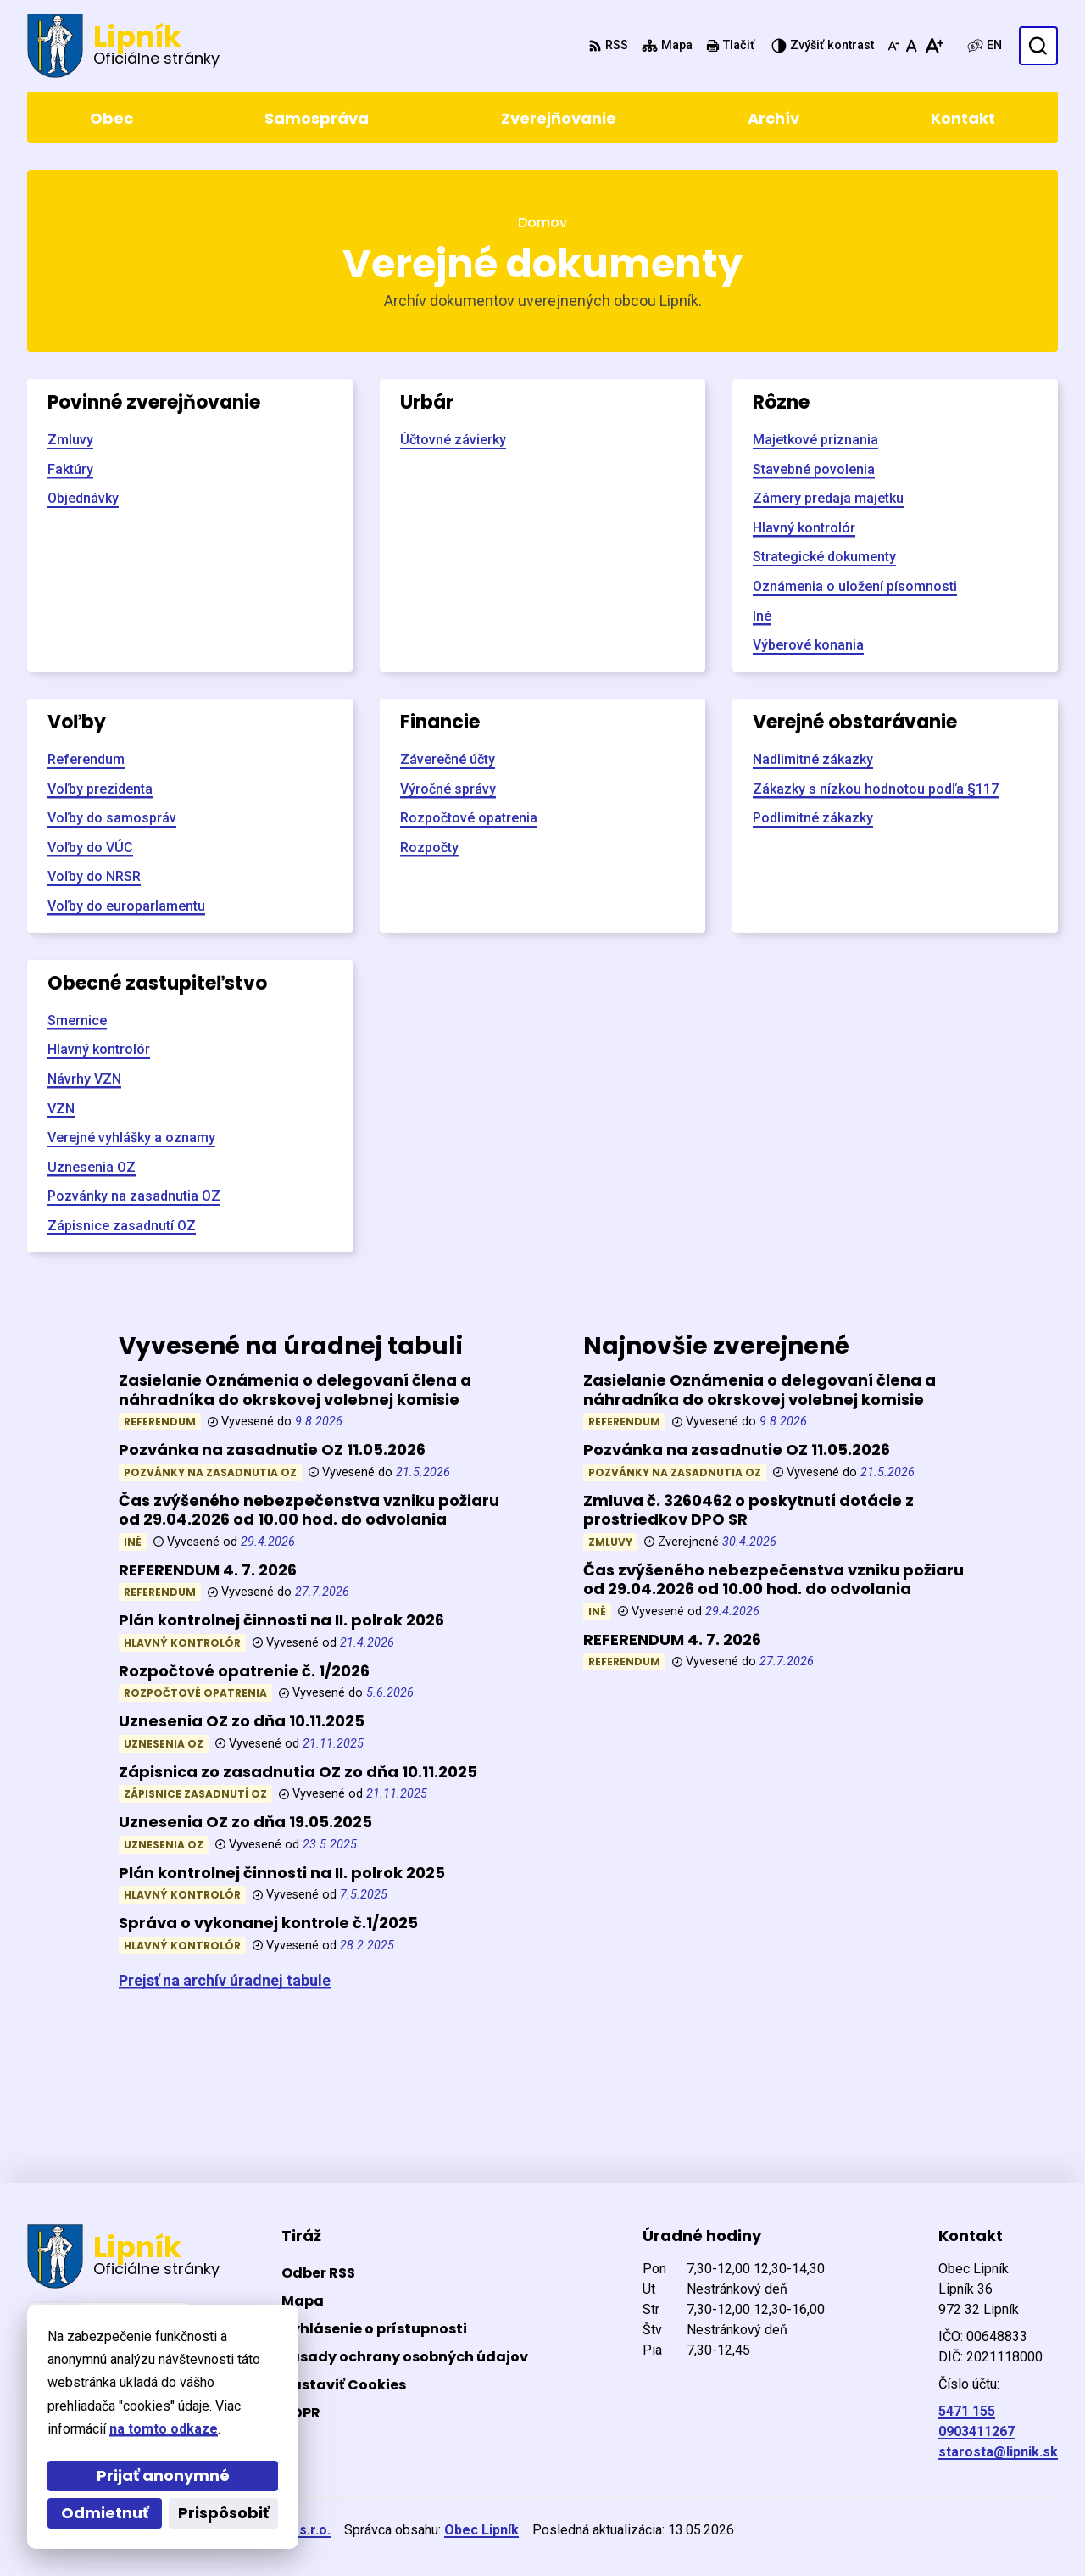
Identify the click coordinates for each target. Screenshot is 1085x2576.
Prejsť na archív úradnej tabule (225, 1980)
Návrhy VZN (84, 1079)
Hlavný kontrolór (804, 528)
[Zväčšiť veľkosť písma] (934, 46)
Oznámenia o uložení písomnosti (855, 586)
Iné (762, 616)
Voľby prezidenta (100, 789)
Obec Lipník (481, 2530)
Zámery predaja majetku (828, 498)
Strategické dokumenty (824, 557)
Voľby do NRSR (94, 876)
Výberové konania (808, 645)
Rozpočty (429, 847)
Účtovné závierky (453, 440)
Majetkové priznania (815, 440)
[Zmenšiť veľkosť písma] (893, 46)
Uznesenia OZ (91, 1167)
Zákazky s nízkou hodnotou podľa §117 (876, 789)
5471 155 (966, 2411)
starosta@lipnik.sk (998, 2452)
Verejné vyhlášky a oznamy (131, 1137)
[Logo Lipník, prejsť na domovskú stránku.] (123, 46)
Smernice (77, 1020)
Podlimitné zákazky (813, 818)
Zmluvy (70, 440)
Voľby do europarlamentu (126, 906)
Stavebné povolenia (814, 469)
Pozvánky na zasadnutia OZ (133, 1196)
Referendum (86, 759)
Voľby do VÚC (90, 847)
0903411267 (976, 2431)
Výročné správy (448, 789)
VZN (61, 1109)
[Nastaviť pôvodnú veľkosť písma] (912, 46)
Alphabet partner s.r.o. (259, 2530)
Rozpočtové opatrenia (468, 818)
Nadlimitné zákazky (813, 759)
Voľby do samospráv (111, 818)
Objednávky (83, 498)
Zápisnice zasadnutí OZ (121, 1226)
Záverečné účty (447, 759)
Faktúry (70, 469)
